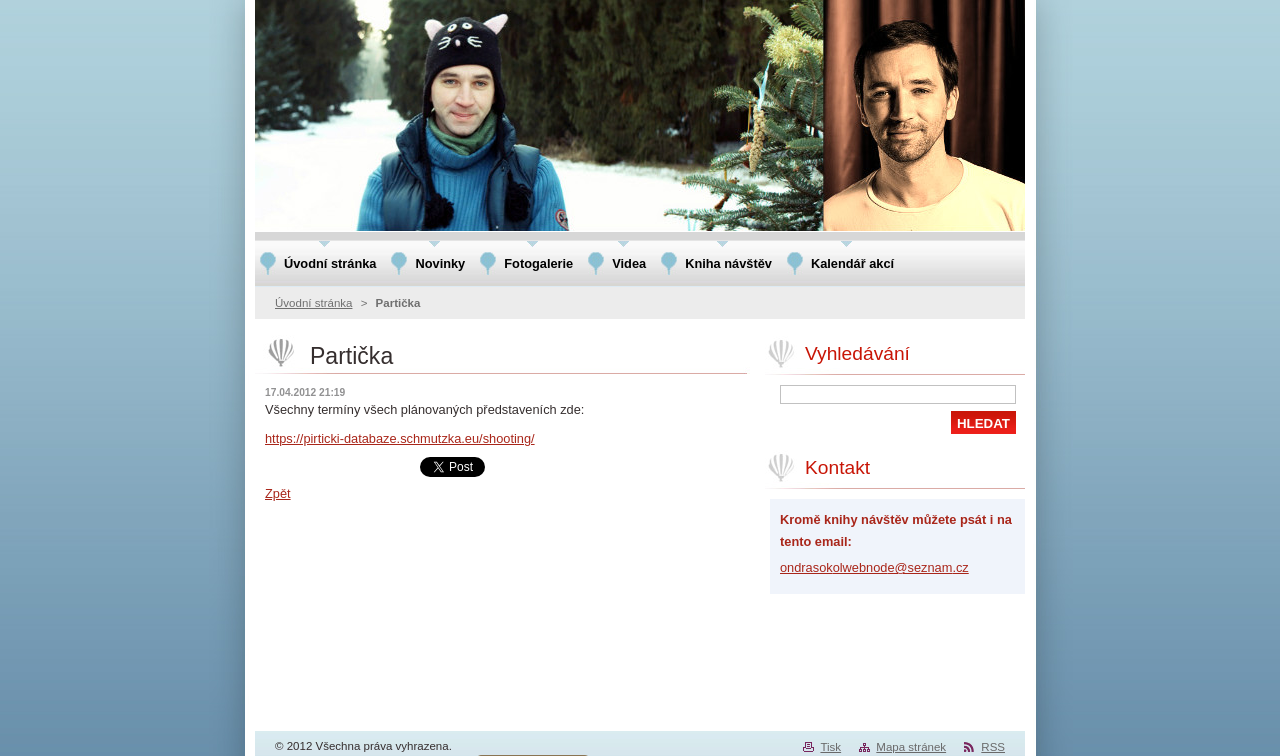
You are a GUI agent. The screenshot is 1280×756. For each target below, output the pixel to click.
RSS (993, 747)
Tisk (830, 747)
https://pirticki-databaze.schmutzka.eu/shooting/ (400, 438)
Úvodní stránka (313, 303)
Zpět (278, 493)
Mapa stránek (911, 747)
